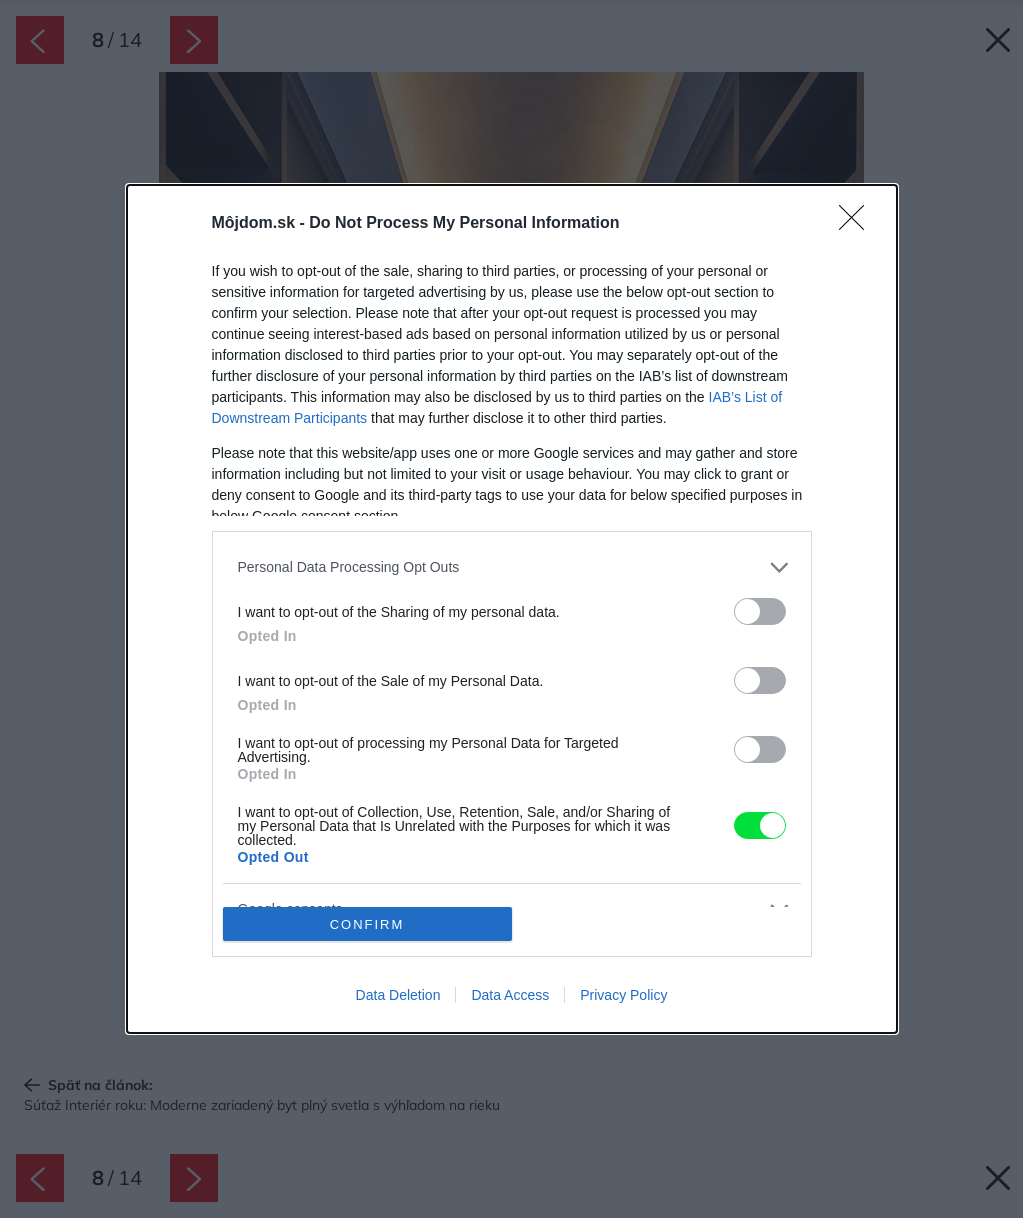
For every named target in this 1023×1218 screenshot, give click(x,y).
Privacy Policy (623, 995)
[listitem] (512, 567)
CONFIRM (367, 924)
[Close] (858, 224)
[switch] (760, 611)
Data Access (510, 995)
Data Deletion (398, 995)
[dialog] (512, 609)
